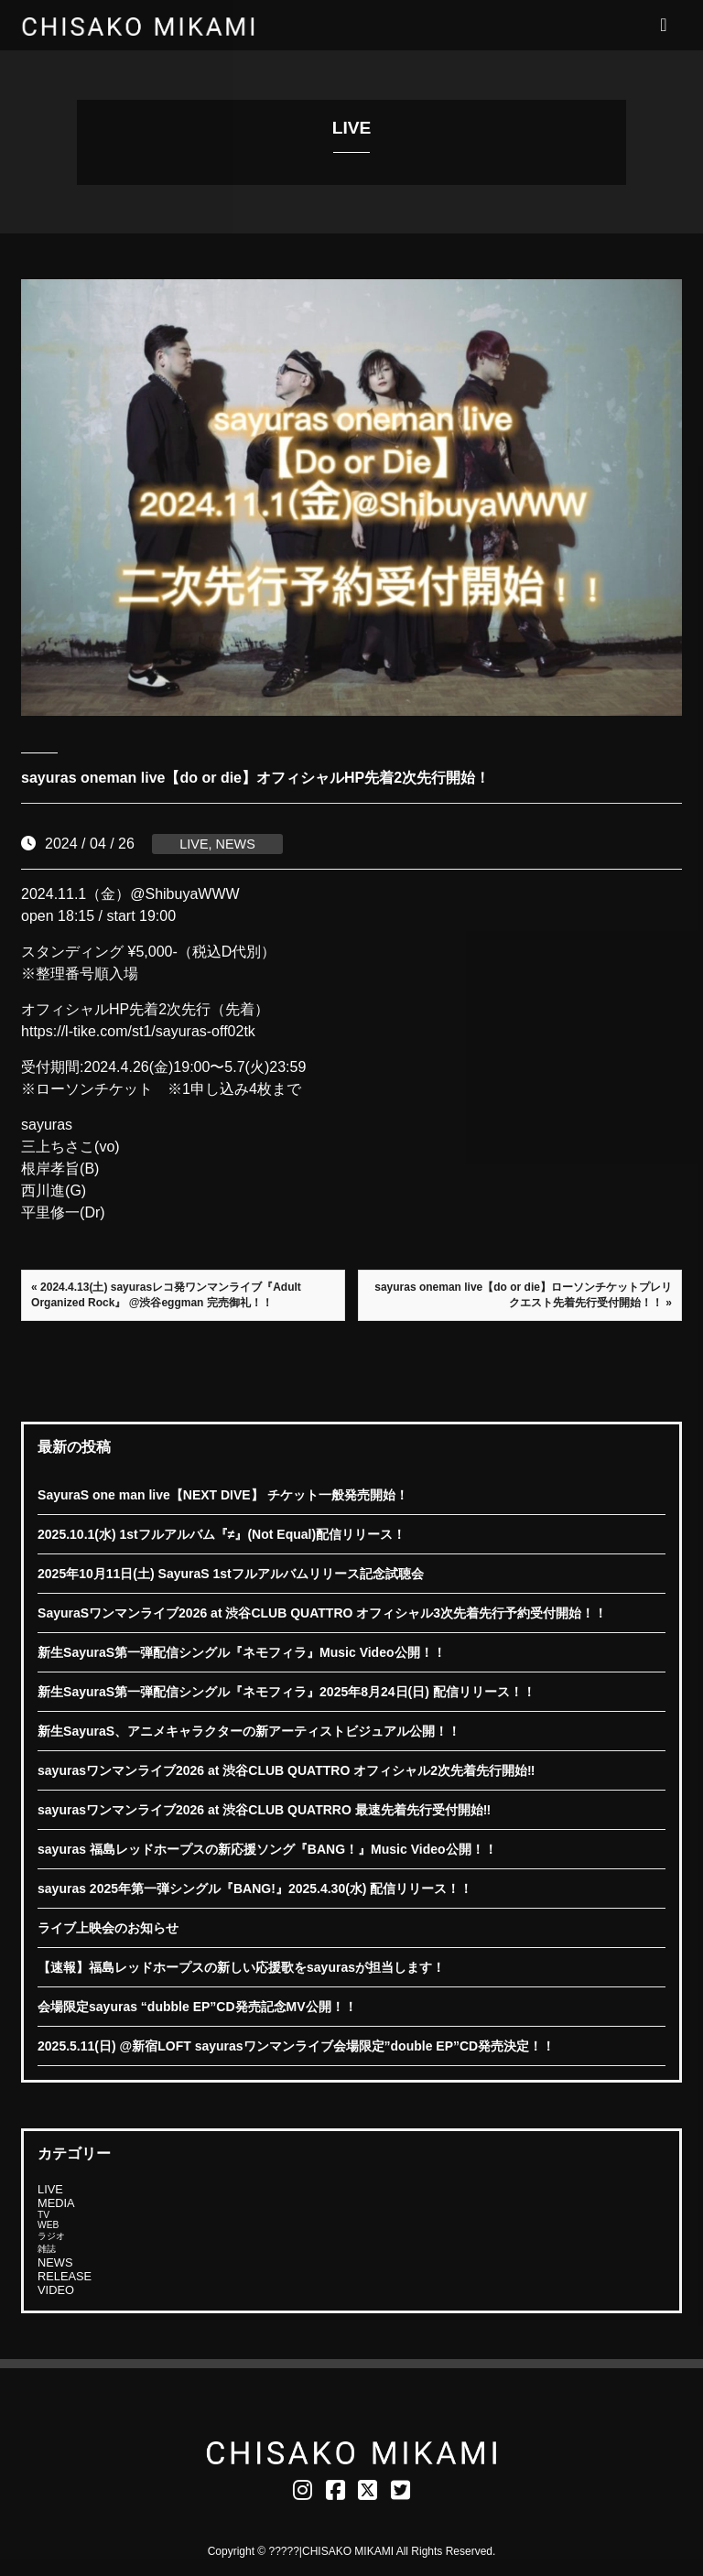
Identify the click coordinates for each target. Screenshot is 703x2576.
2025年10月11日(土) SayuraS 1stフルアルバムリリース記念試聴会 (231, 1573)
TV (43, 2215)
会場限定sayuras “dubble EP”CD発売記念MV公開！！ (197, 2006)
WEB (48, 2225)
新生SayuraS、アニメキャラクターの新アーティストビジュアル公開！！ (249, 1731)
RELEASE (65, 2276)
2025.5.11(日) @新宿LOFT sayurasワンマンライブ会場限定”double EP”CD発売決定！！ (296, 2046)
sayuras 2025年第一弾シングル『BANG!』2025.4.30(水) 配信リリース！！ (255, 1888)
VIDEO (56, 2290)
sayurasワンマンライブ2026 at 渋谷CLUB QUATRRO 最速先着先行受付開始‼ (264, 1809)
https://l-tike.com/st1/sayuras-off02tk (138, 1031)
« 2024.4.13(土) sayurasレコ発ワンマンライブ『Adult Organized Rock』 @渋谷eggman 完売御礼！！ (166, 1295)
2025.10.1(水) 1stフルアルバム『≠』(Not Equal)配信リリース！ (222, 1534)
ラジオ (51, 2236)
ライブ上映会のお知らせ (108, 1928)
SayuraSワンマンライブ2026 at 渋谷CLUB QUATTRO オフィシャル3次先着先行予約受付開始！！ (322, 1613)
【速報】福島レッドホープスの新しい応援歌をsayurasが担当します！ (241, 1967)
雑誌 (47, 2249)
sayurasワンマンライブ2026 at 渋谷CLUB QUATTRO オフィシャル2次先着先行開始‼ (286, 1770)
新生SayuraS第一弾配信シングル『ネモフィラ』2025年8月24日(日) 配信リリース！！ (286, 1691)
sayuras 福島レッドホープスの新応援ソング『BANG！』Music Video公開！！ (267, 1849)
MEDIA (56, 2203)
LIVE (193, 844)
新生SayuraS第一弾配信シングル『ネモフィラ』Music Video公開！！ (241, 1652)
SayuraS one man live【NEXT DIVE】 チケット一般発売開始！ (223, 1495)
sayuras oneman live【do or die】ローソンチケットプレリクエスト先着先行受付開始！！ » (523, 1295)
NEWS (235, 844)
